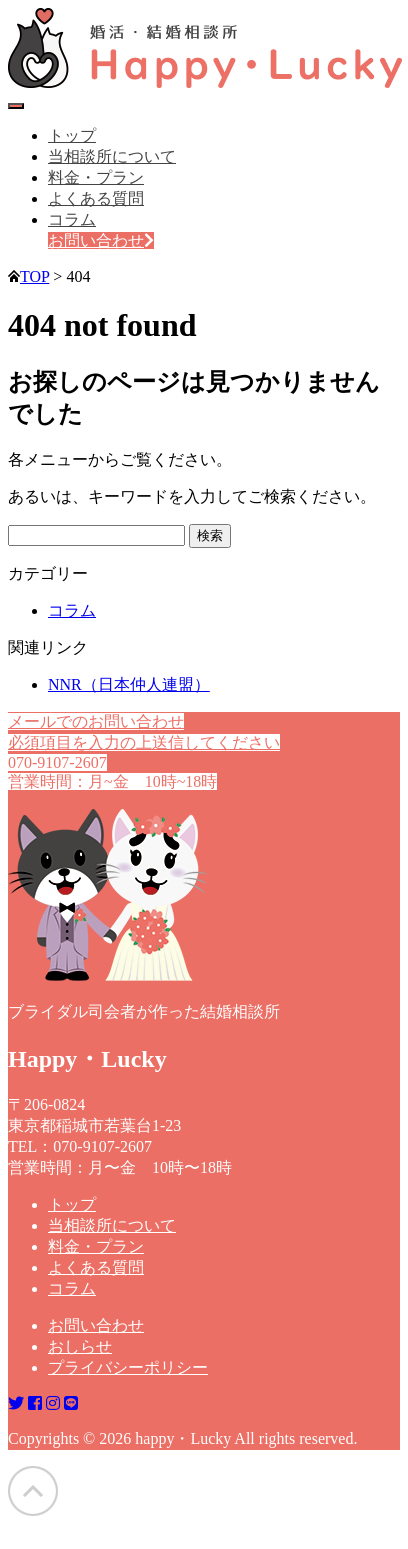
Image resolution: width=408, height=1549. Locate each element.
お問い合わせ (101, 240)
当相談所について (112, 156)
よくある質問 (96, 198)
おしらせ (80, 1346)
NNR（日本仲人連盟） (129, 684)
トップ (72, 135)
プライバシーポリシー (128, 1367)
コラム (72, 219)
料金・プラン (96, 177)
